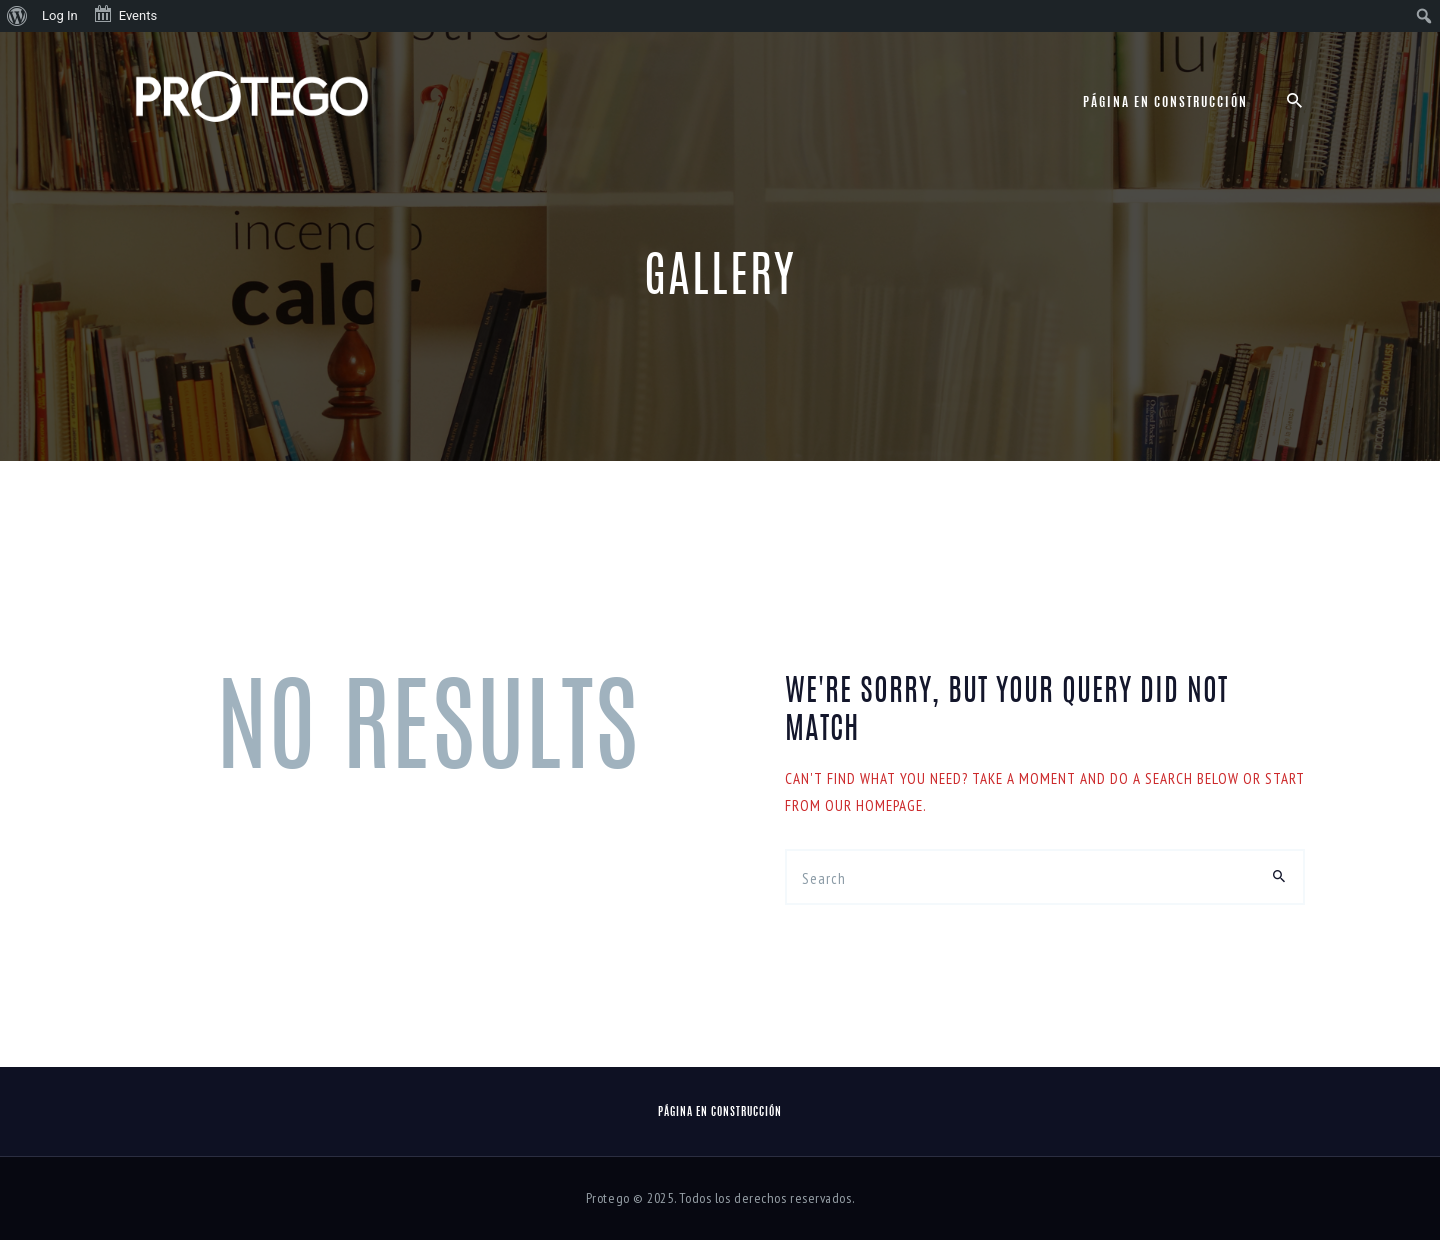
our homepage (874, 805)
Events (125, 14)
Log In (60, 15)
